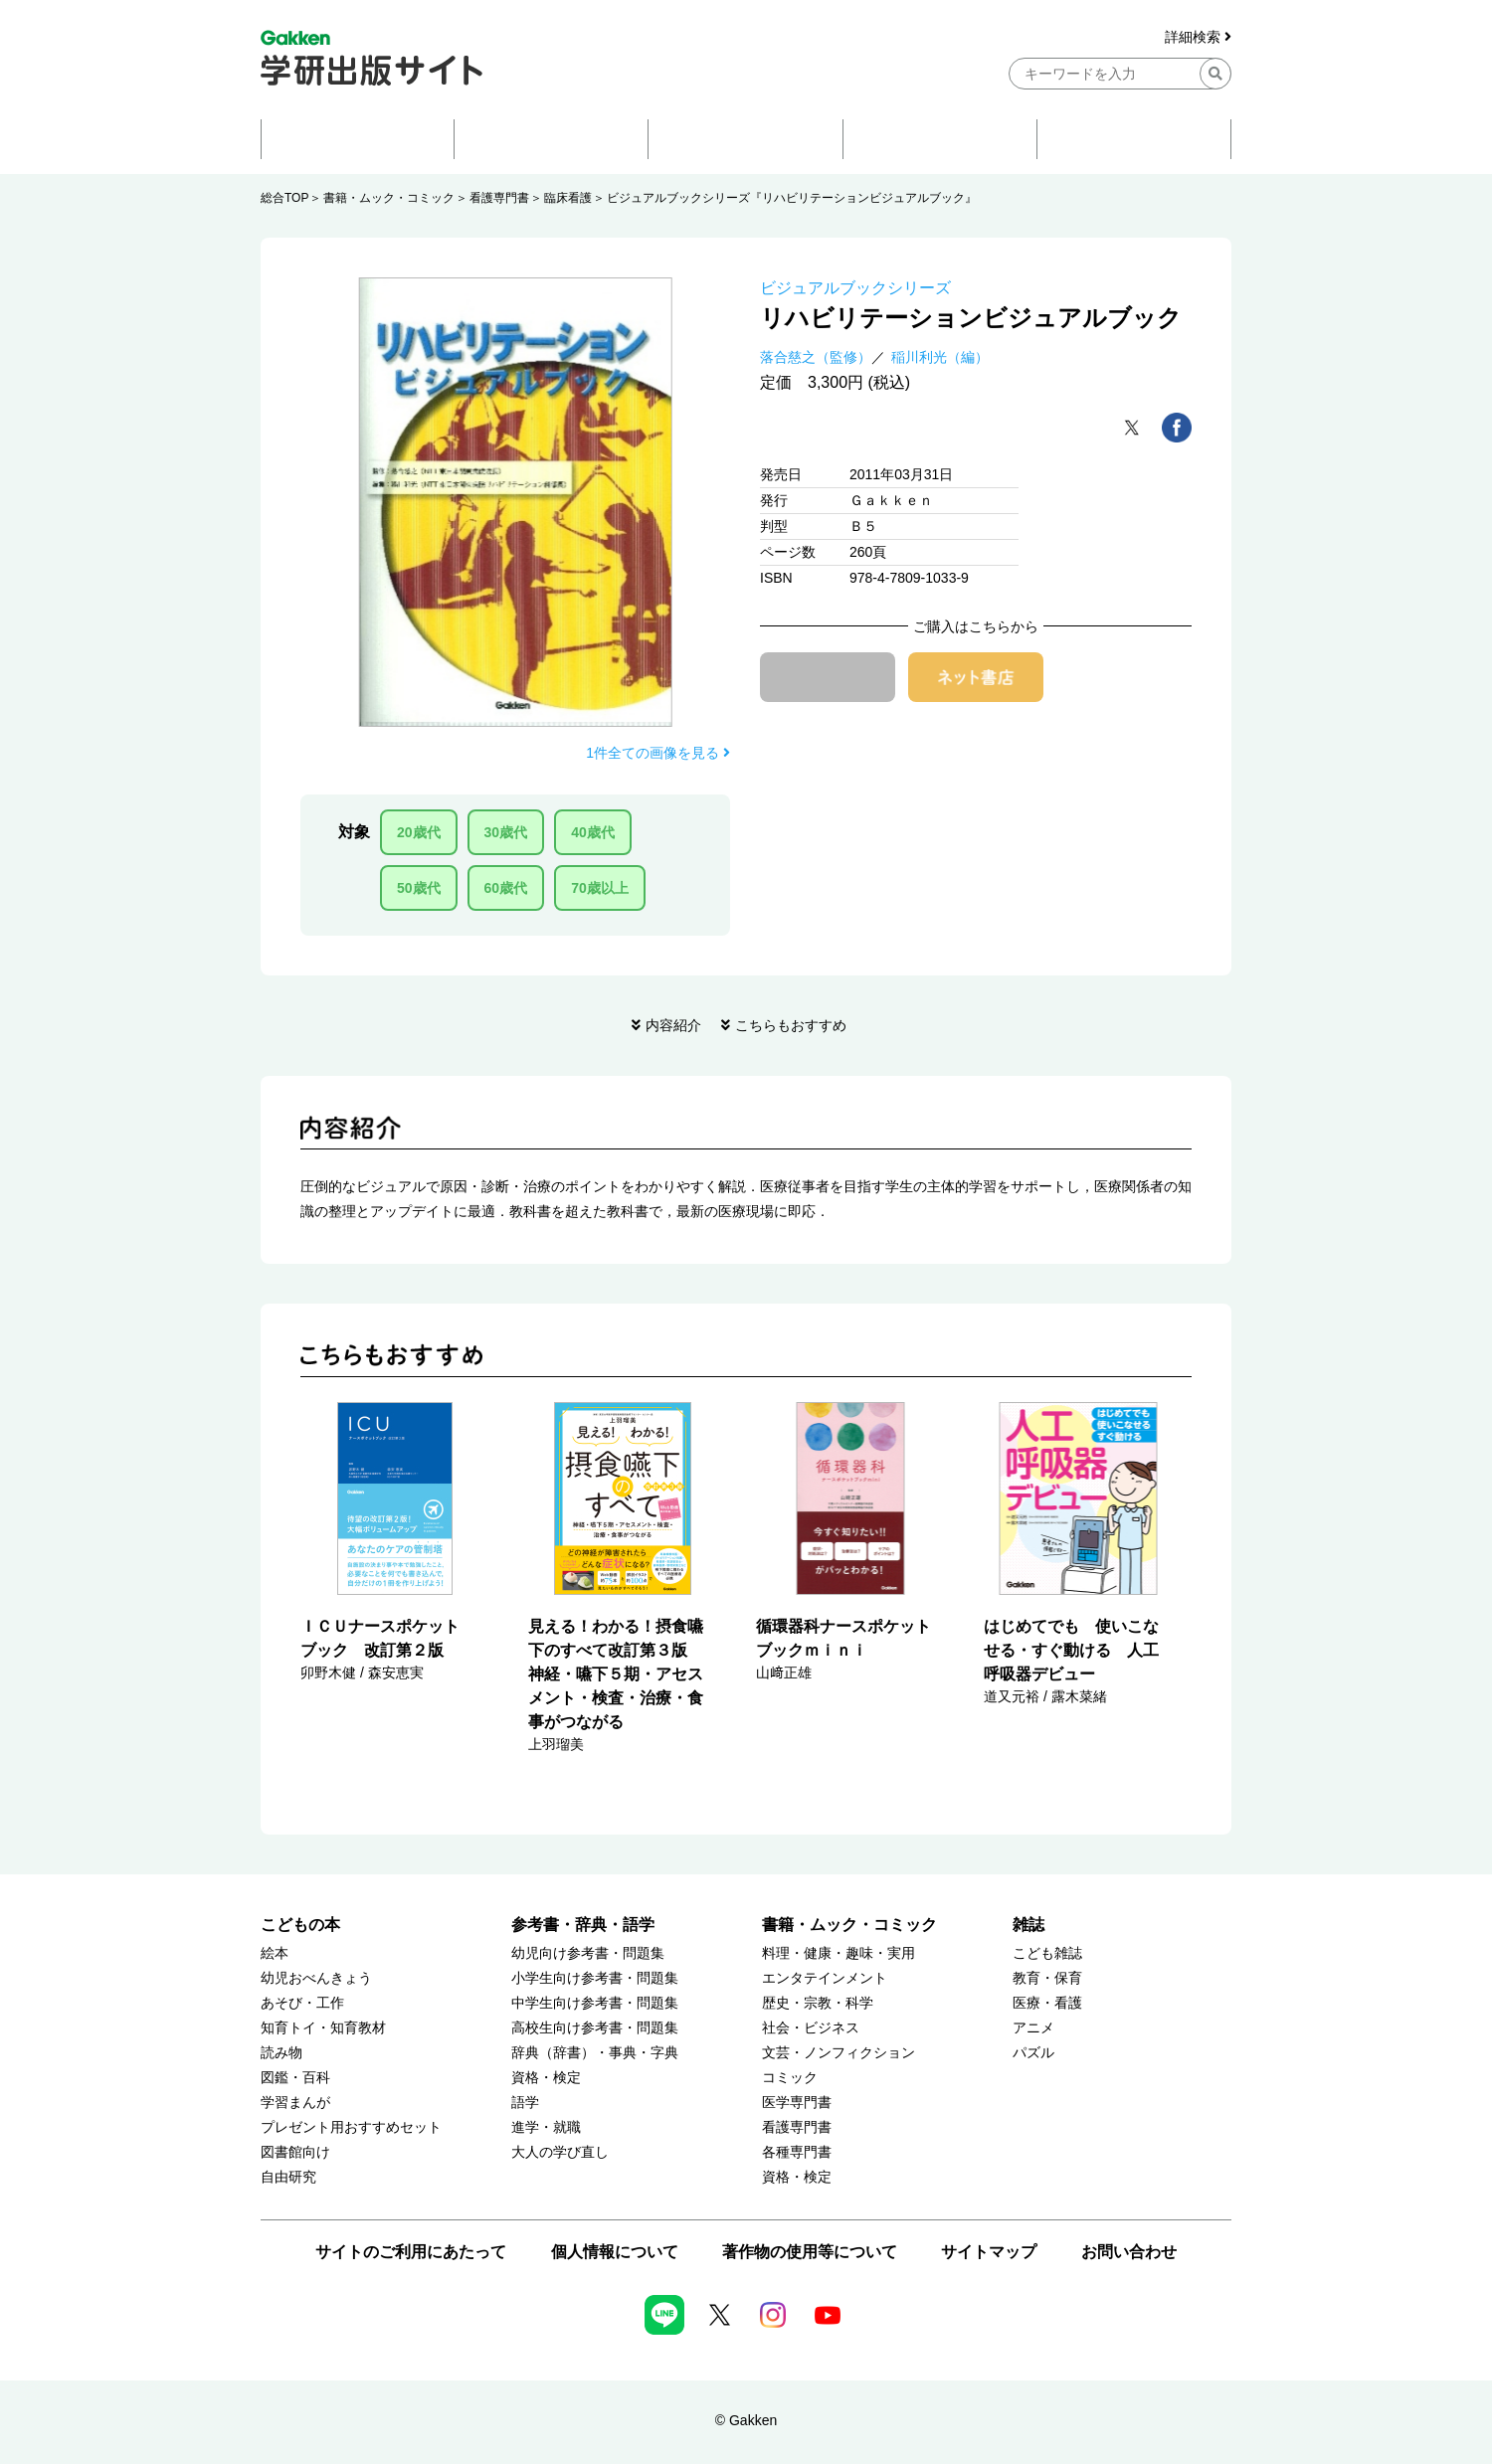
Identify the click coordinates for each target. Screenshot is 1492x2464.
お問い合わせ (1129, 2251)
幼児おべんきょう (316, 1978)
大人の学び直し (560, 2152)
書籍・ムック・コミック (389, 198)
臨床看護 (568, 198)
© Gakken (746, 2420)
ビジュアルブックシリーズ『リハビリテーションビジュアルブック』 (792, 198)
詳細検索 (1198, 37)
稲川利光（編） (940, 357)
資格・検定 (546, 2077)
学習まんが (295, 2102)
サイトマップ (988, 2251)
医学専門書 (797, 2102)
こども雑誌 (1047, 1953)
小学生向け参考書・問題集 (594, 1978)
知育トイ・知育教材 (323, 2028)
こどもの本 (300, 1924)
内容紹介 (673, 1025)
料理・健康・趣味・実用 (838, 1953)
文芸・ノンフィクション (838, 2052)
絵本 (274, 1953)
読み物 (281, 2052)
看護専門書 (499, 198)
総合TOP (284, 198)
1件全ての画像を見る (658, 753)
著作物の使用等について (809, 2251)
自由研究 (288, 2177)
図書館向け (295, 2152)
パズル (1033, 2052)
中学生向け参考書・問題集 (594, 2003)
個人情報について (614, 2251)
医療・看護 (1047, 2003)
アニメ (1033, 2028)
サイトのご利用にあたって (410, 2251)
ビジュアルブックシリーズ (855, 287)
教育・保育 (1047, 1978)
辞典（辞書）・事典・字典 (594, 2052)
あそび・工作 (302, 2003)
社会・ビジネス (810, 2028)
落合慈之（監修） (815, 357)
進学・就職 (546, 2127)
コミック (790, 2077)
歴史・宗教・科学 (817, 2003)
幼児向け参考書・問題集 (587, 1953)
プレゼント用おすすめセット (351, 2127)
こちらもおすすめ (790, 1025)
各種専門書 (797, 2152)
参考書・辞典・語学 (582, 1924)
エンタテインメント (824, 1978)
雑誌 (1028, 1924)
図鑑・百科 (295, 2077)
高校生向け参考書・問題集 (594, 2028)
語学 (525, 2102)
